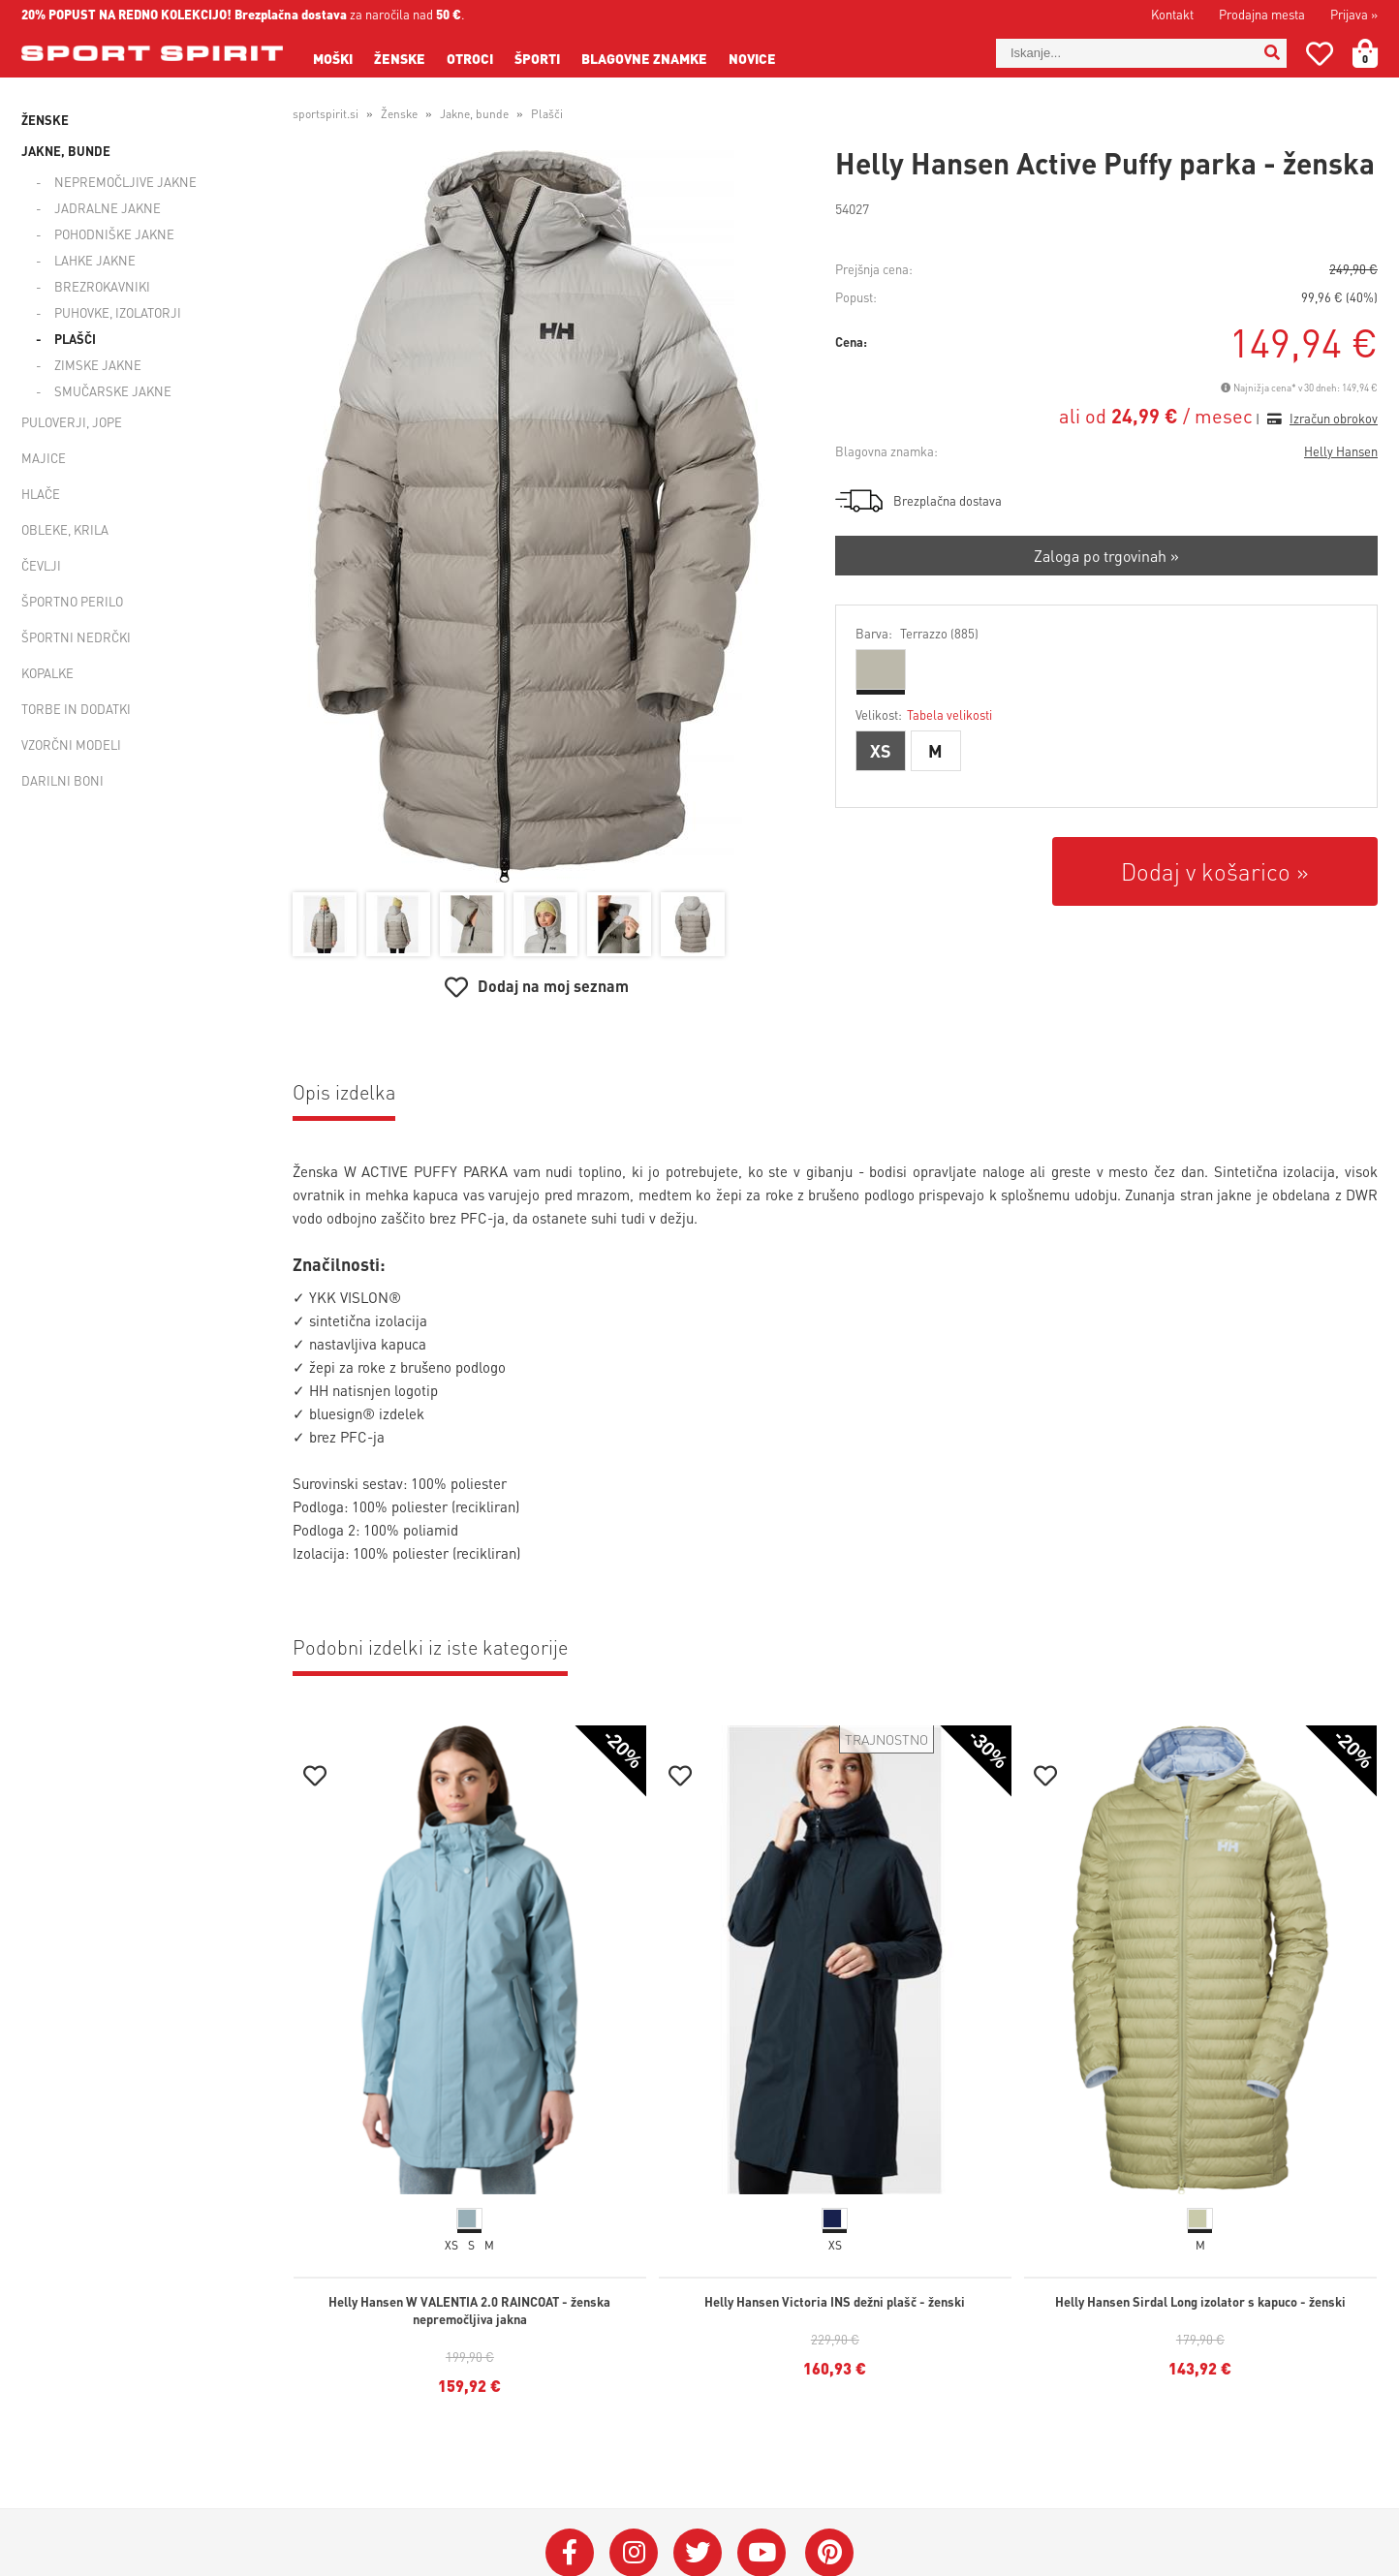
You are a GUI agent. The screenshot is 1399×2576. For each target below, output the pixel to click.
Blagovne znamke (644, 58)
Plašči (75, 338)
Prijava (1354, 14)
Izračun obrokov (1334, 418)
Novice (752, 58)
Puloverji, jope (71, 422)
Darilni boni (62, 780)
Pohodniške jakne (114, 234)
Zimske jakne (97, 365)
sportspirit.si (325, 114)
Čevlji (41, 565)
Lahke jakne (95, 260)
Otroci (470, 58)
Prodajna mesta (1262, 14)
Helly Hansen (1341, 451)
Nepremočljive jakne (125, 181)
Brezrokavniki (102, 286)
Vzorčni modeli (71, 744)
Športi (537, 58)
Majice (43, 458)
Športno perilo (72, 601)
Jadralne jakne (107, 208)
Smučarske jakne (112, 391)
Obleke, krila (65, 529)
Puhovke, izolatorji (117, 312)
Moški (333, 58)
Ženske (399, 58)
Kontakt (1172, 14)
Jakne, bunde (65, 150)
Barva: (917, 633)
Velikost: (923, 714)
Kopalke (47, 673)
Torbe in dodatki (76, 708)
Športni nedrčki (76, 637)
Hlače (40, 493)
